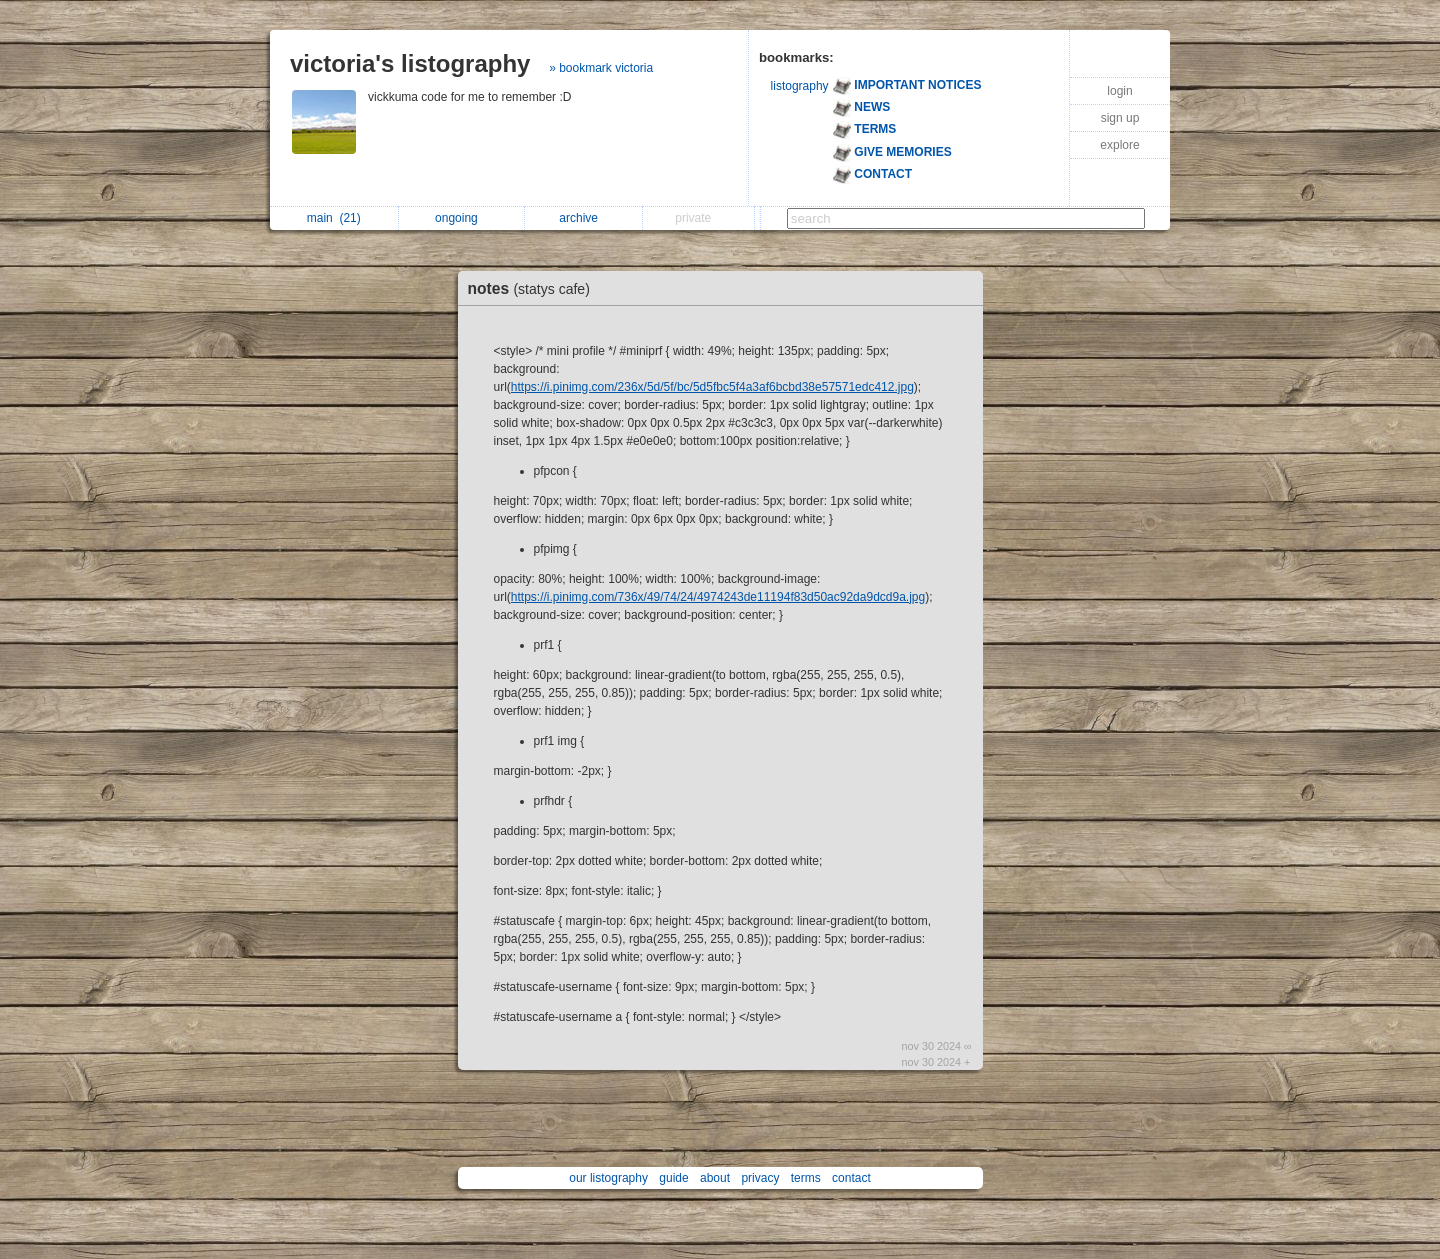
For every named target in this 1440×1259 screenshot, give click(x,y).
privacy (760, 1178)
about (715, 1178)
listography (800, 86)
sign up (1120, 118)
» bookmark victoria (601, 68)
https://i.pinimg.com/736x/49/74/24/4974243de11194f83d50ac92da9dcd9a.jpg (718, 597)
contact (851, 1178)
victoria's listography (410, 63)
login (1119, 91)
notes (534, 288)
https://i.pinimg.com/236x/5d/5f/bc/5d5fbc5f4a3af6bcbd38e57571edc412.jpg (712, 387)
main (334, 218)
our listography (608, 1178)
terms (806, 1178)
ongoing (461, 218)
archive (583, 218)
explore (1119, 145)
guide (673, 1178)
